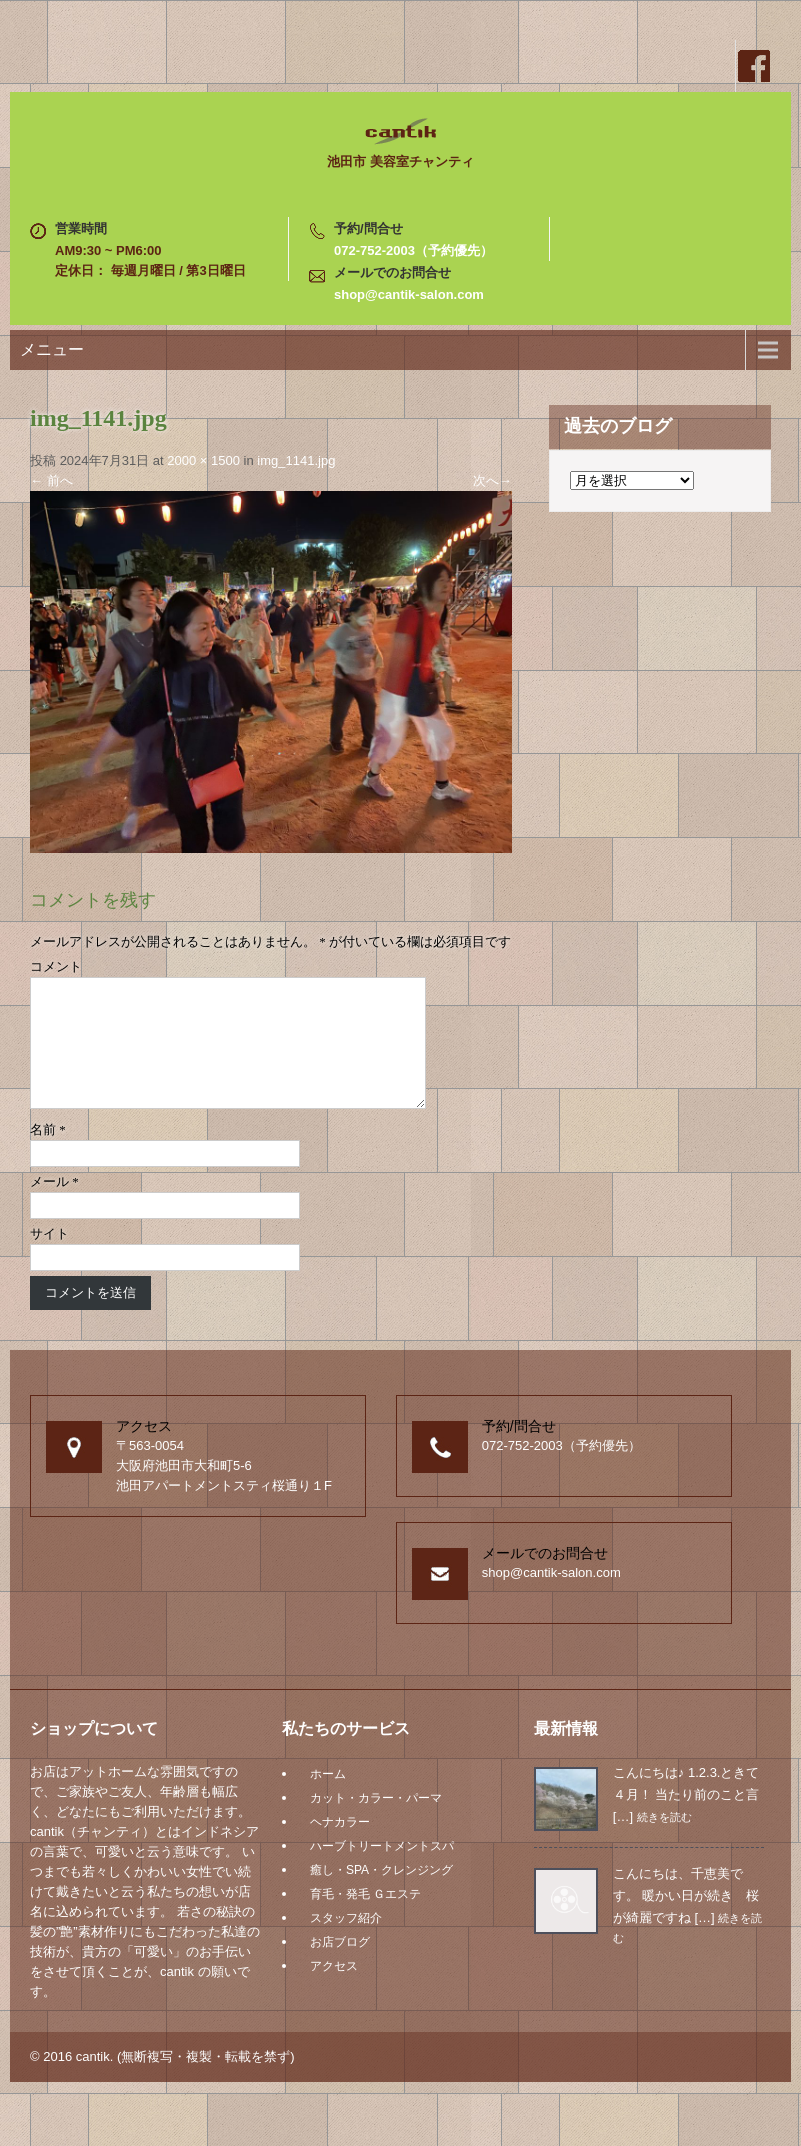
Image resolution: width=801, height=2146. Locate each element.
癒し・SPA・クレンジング (381, 1894)
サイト (49, 1257)
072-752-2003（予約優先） (413, 250)
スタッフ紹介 (346, 1942)
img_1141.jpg (296, 460)
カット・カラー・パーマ (376, 1822)
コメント (56, 966)
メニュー (52, 349)
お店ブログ (340, 1966)
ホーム (328, 1798)
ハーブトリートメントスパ (382, 1870)
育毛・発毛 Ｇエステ (365, 1918)
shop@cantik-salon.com (409, 294)
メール (54, 1205)
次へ (492, 480)
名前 (48, 1153)
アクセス (334, 1990)
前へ (51, 480)
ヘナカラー (340, 1846)
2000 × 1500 (203, 460)
